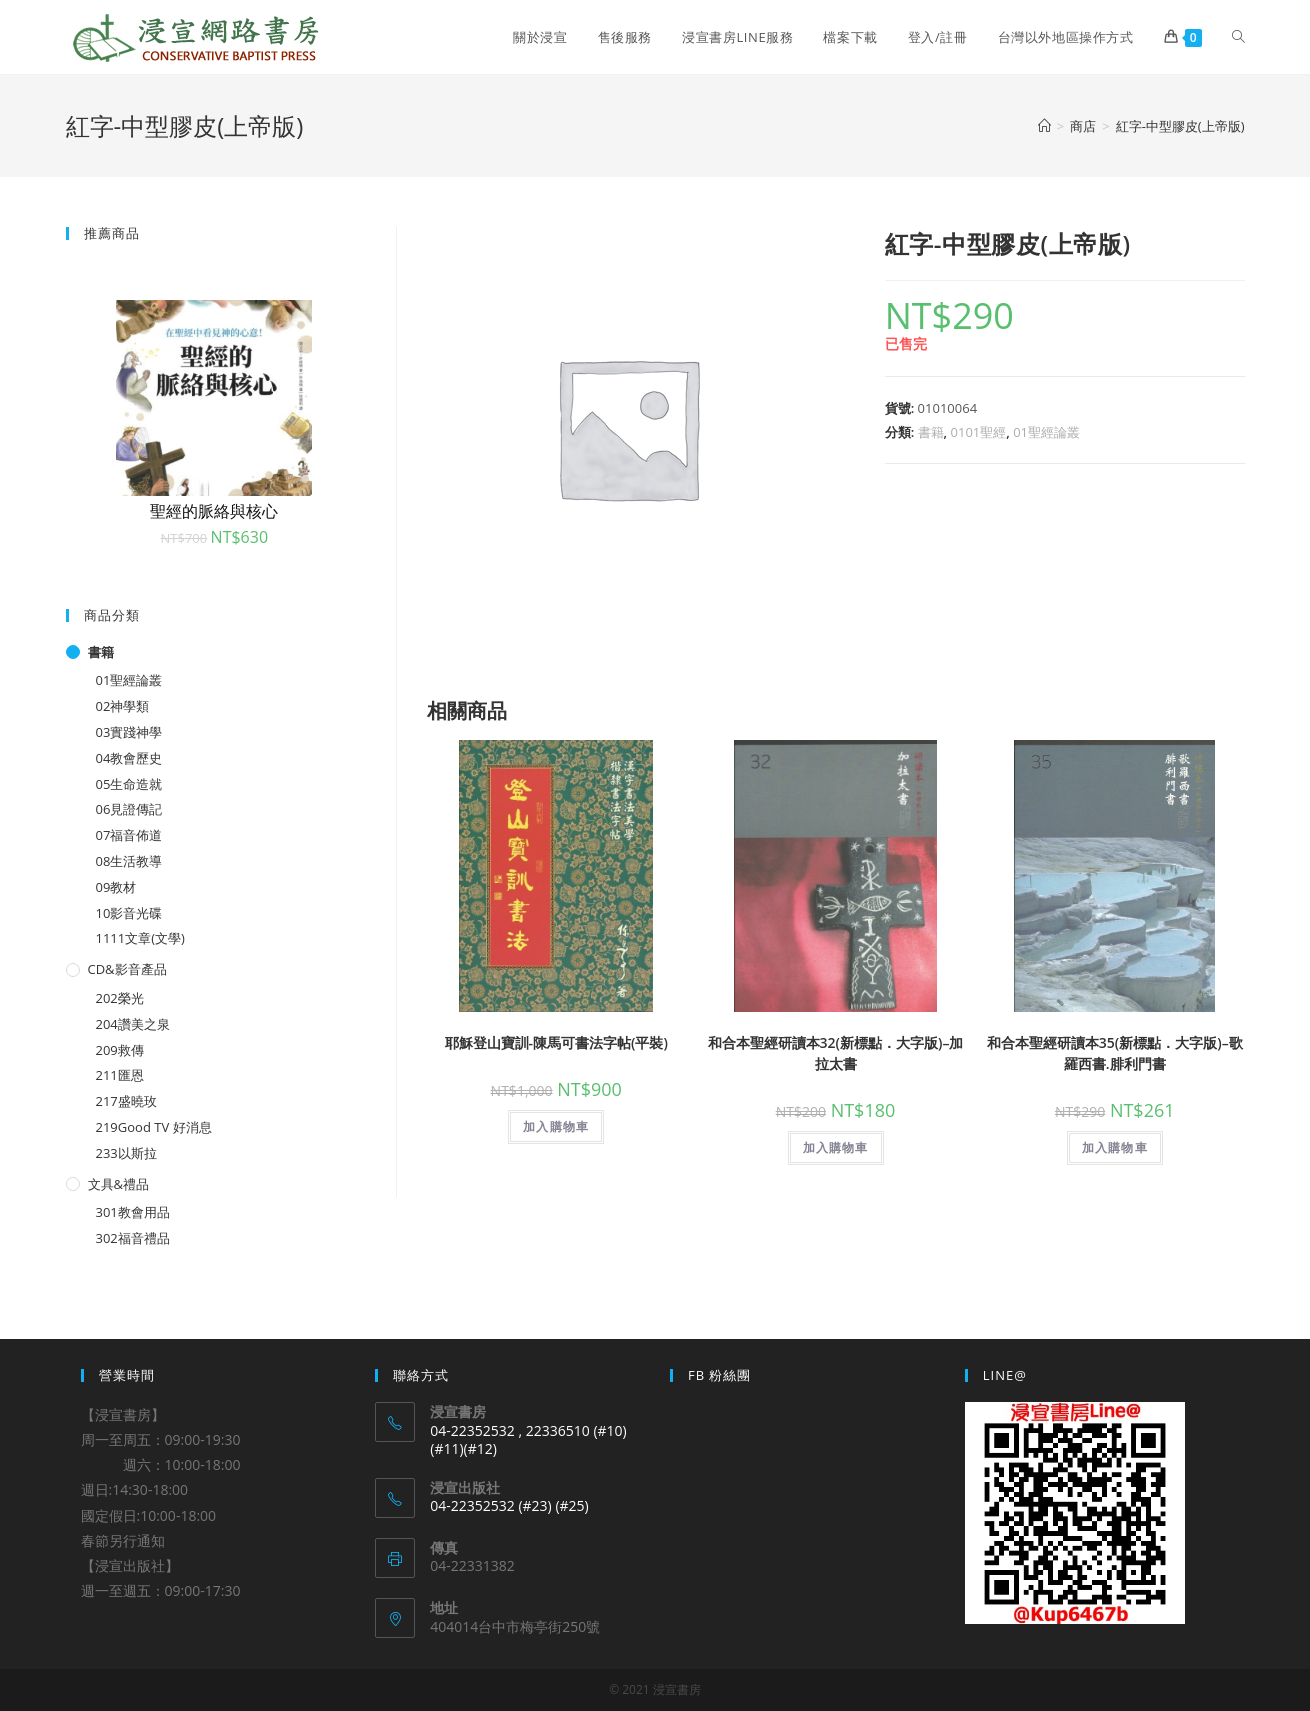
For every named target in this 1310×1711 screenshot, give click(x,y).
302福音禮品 (133, 1238)
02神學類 (123, 706)
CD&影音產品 (127, 969)
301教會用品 (133, 1212)
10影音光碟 (129, 913)
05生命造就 (129, 784)
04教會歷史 (129, 758)
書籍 (931, 432)
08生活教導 (129, 861)
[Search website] (1238, 37)
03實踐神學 (129, 732)
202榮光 (120, 998)
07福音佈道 (129, 835)
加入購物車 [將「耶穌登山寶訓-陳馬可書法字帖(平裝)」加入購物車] (556, 1126)
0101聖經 (979, 432)
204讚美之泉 (133, 1024)
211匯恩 (120, 1075)
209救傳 (120, 1050)
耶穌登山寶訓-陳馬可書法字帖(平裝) (556, 1042)
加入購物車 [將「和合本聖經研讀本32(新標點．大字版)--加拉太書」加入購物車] (836, 1147)
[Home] (1044, 126)
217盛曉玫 (126, 1101)
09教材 (116, 887)
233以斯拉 (126, 1153)
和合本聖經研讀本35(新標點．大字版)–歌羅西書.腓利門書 (1115, 1053)
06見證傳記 (129, 809)
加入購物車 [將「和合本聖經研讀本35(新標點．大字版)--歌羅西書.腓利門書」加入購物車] (1115, 1147)
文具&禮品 (118, 1184)
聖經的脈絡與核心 (214, 511)
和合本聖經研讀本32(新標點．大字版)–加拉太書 (836, 1053)
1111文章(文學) (140, 938)
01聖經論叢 (1046, 432)
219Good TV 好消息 (154, 1127)
